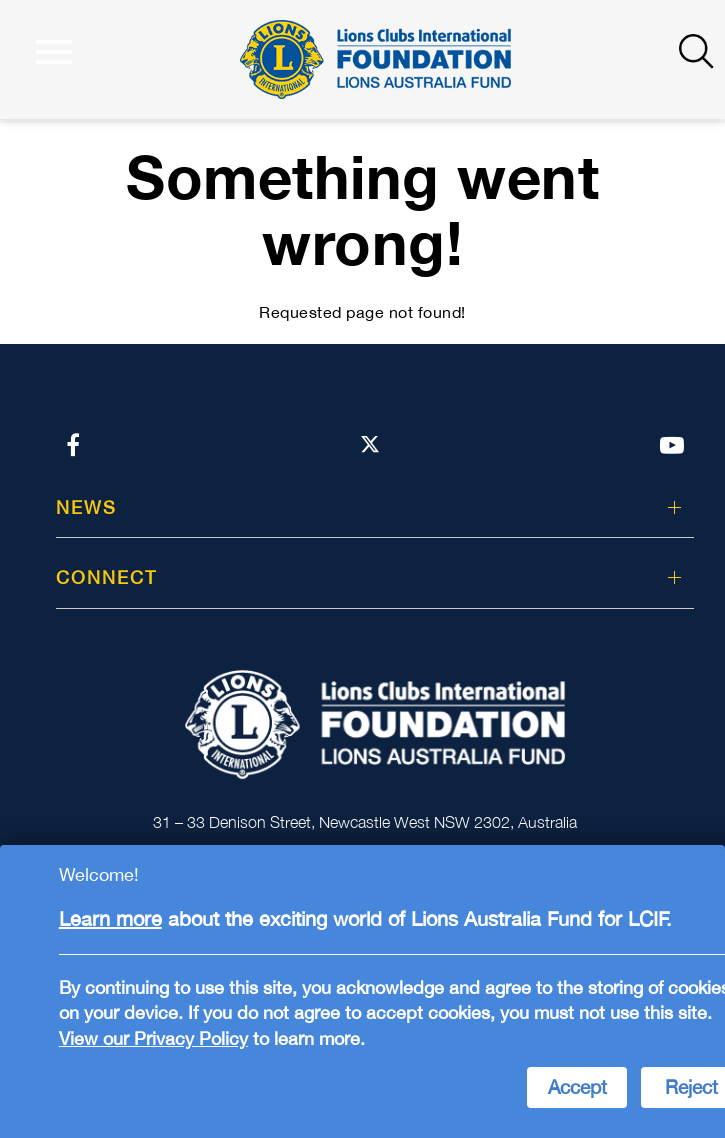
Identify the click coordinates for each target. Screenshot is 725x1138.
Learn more (110, 918)
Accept (577, 1087)
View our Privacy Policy (153, 1038)
